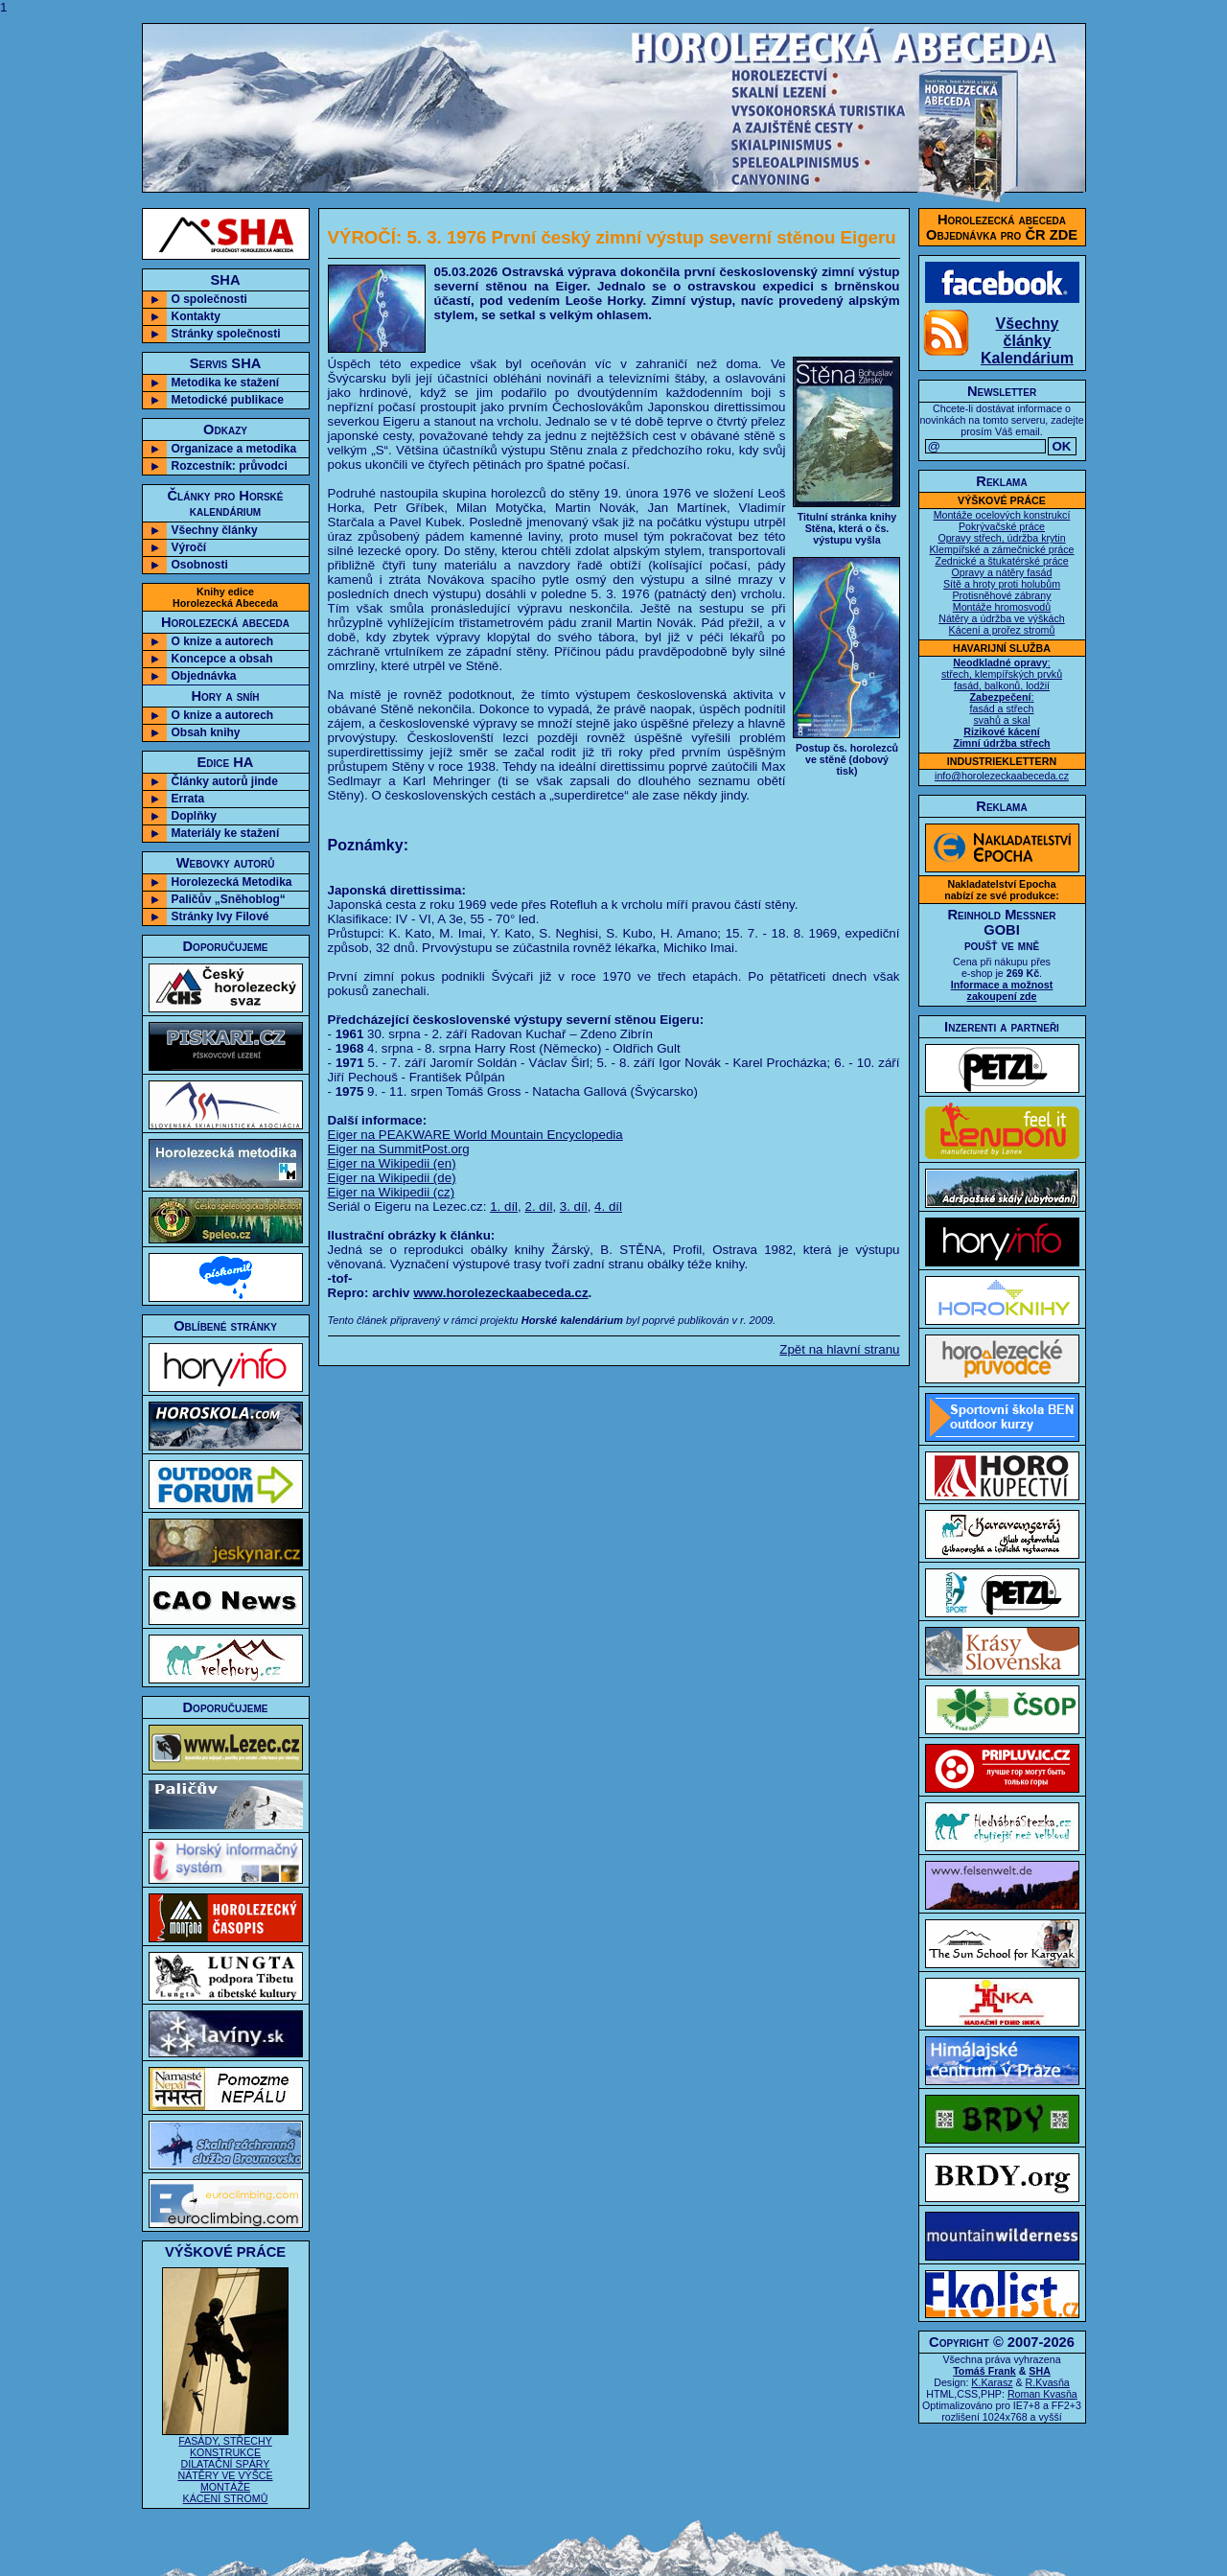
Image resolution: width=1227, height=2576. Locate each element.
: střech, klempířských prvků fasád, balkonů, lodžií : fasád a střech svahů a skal (1001, 703)
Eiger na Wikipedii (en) (392, 1163)
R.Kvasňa (1048, 2382)
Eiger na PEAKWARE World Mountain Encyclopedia (475, 1134)
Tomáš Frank (984, 2371)
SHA (1040, 2371)
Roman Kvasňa (1042, 2394)
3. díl (574, 1206)
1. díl (504, 1206)
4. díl (608, 1206)
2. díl (538, 1206)
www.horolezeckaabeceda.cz (500, 1293)
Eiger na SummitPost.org (399, 1149)
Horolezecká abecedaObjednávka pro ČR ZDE (1001, 227)
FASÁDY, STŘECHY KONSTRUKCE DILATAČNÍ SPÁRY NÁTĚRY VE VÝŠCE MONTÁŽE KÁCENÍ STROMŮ (225, 2464)
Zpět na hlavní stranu (839, 1349)
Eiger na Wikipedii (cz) (391, 1192)
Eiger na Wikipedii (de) (392, 1178)
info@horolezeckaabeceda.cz (1002, 775)
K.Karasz (991, 2382)
